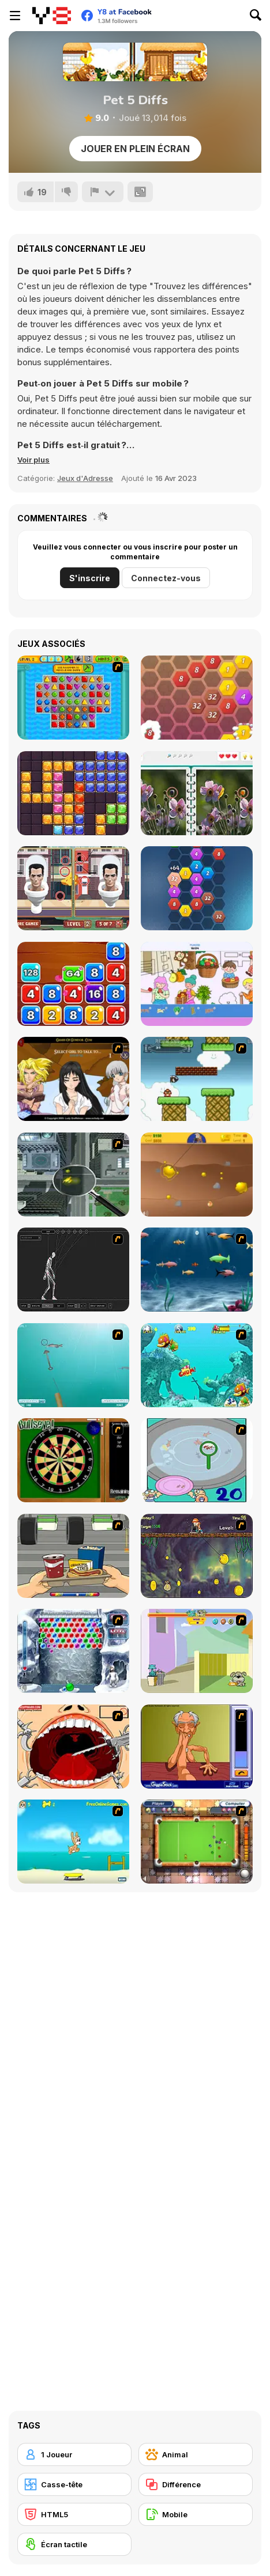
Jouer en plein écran (135, 148)
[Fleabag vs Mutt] (197, 1651)
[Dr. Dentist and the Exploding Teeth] (73, 1746)
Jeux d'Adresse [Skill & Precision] (85, 478)
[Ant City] (73, 1174)
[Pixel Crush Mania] (73, 698)
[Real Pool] (197, 1842)
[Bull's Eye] (73, 1460)
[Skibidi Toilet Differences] (73, 888)
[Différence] (195, 2484)
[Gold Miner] (197, 1174)
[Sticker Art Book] (197, 984)
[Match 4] (197, 698)
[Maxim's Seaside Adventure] (73, 1842)
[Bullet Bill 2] (197, 1079)
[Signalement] (102, 191)
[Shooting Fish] (73, 1365)
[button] (33, 459)
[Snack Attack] (73, 1556)
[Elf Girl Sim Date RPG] (73, 1079)
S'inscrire (89, 578)
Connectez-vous (166, 578)
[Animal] (195, 2454)
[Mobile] (195, 2514)
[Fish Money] (197, 1556)
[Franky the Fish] (197, 1270)
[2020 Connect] (197, 888)
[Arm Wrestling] (197, 1746)
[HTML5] (74, 2514)
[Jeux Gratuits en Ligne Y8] (51, 15)
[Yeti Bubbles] (73, 1651)
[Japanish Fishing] (197, 1460)
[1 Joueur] (74, 2454)
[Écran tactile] (74, 2544)
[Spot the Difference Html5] (197, 793)
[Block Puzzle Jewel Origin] (73, 793)
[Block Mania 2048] (73, 984)
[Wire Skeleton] (73, 1270)
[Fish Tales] (197, 1365)
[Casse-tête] (74, 2484)
